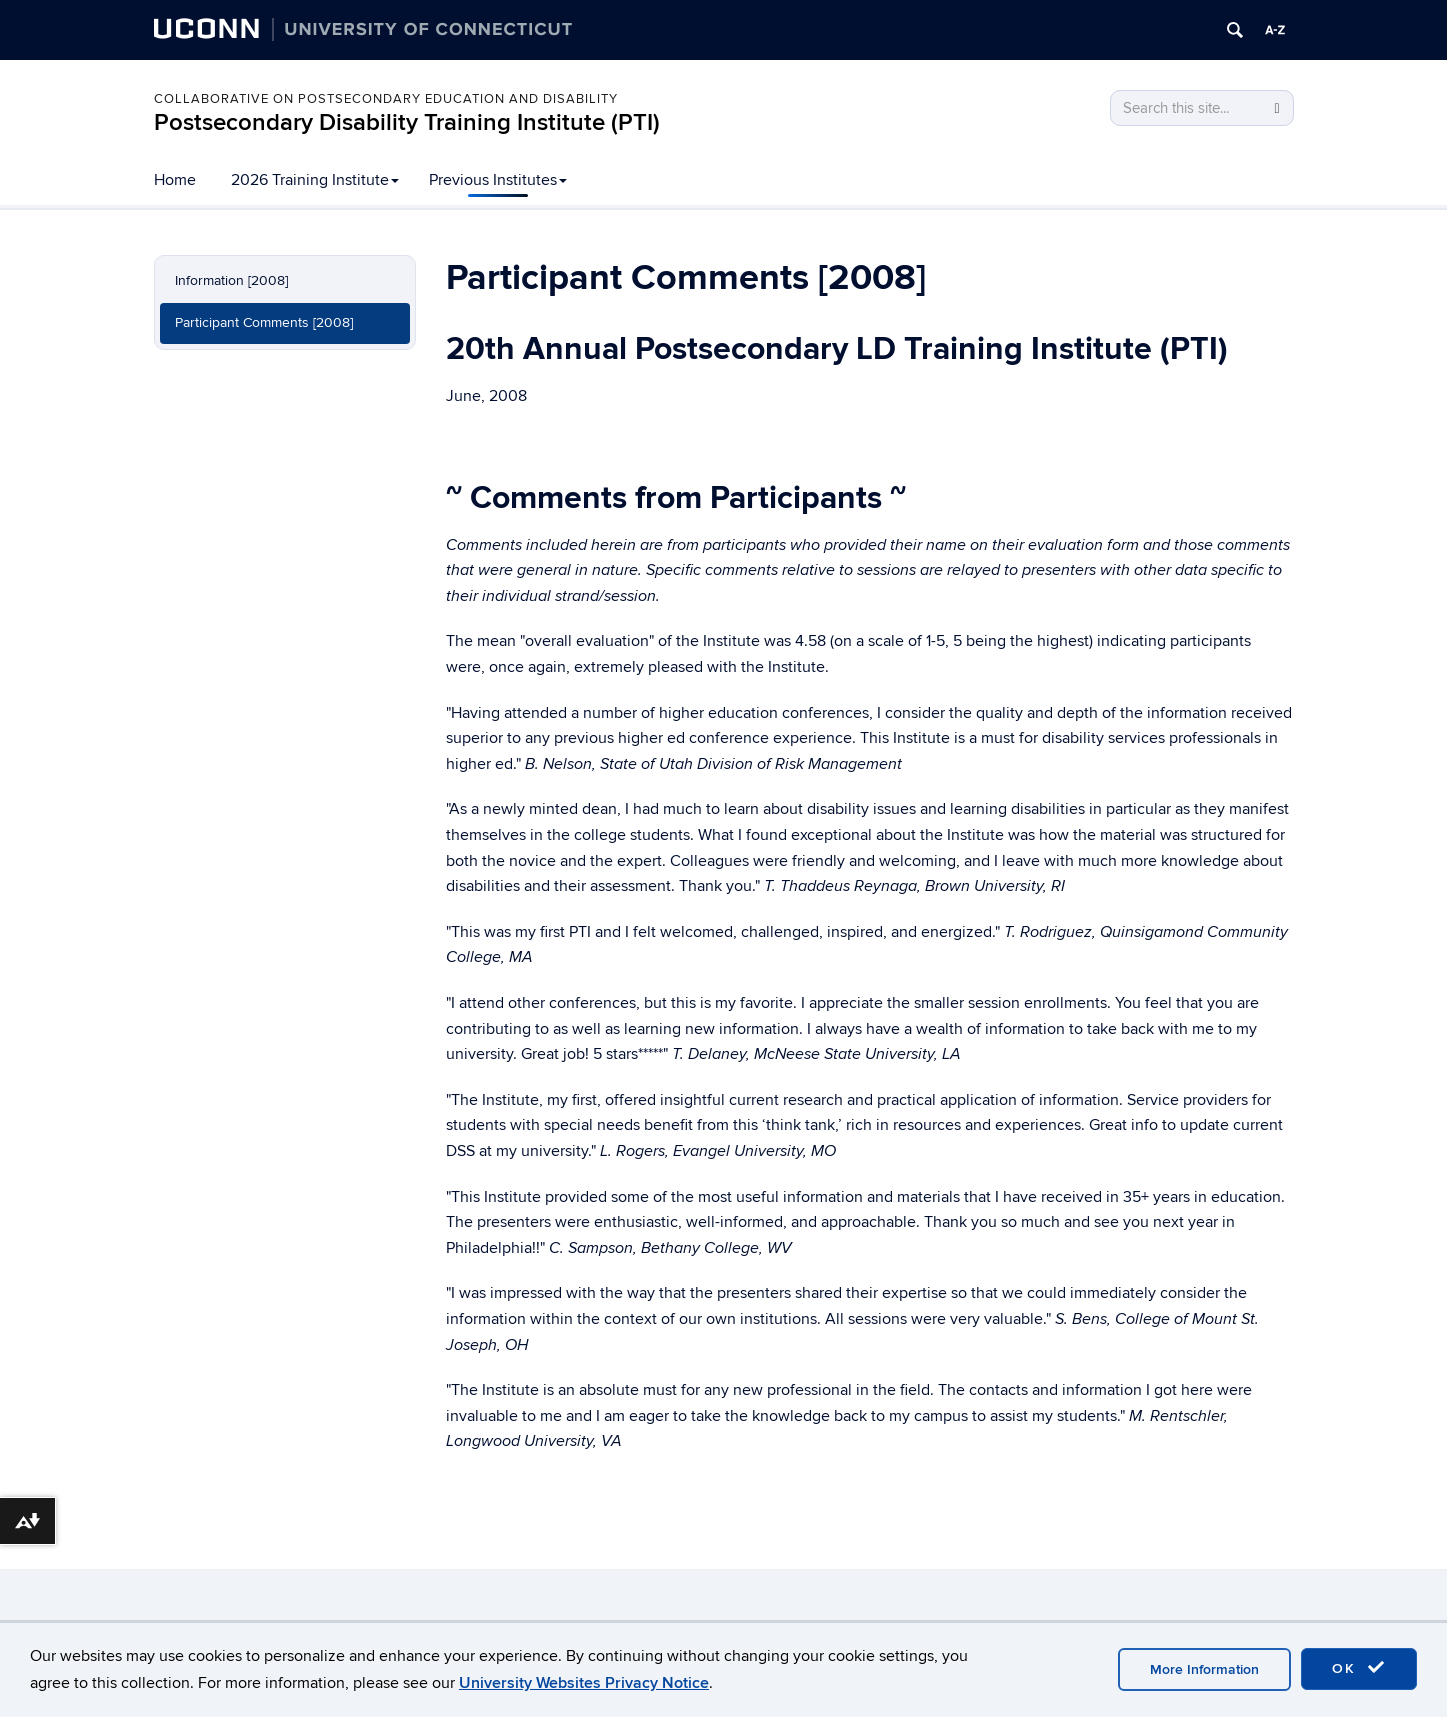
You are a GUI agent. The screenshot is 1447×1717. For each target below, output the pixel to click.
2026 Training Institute (315, 180)
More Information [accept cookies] (1204, 1669)
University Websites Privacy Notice (584, 1683)
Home (175, 180)
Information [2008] (231, 280)
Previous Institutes (498, 180)
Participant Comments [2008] (264, 322)
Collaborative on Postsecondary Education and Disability (386, 99)
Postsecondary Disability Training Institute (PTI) (407, 122)
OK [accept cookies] (1359, 1668)
